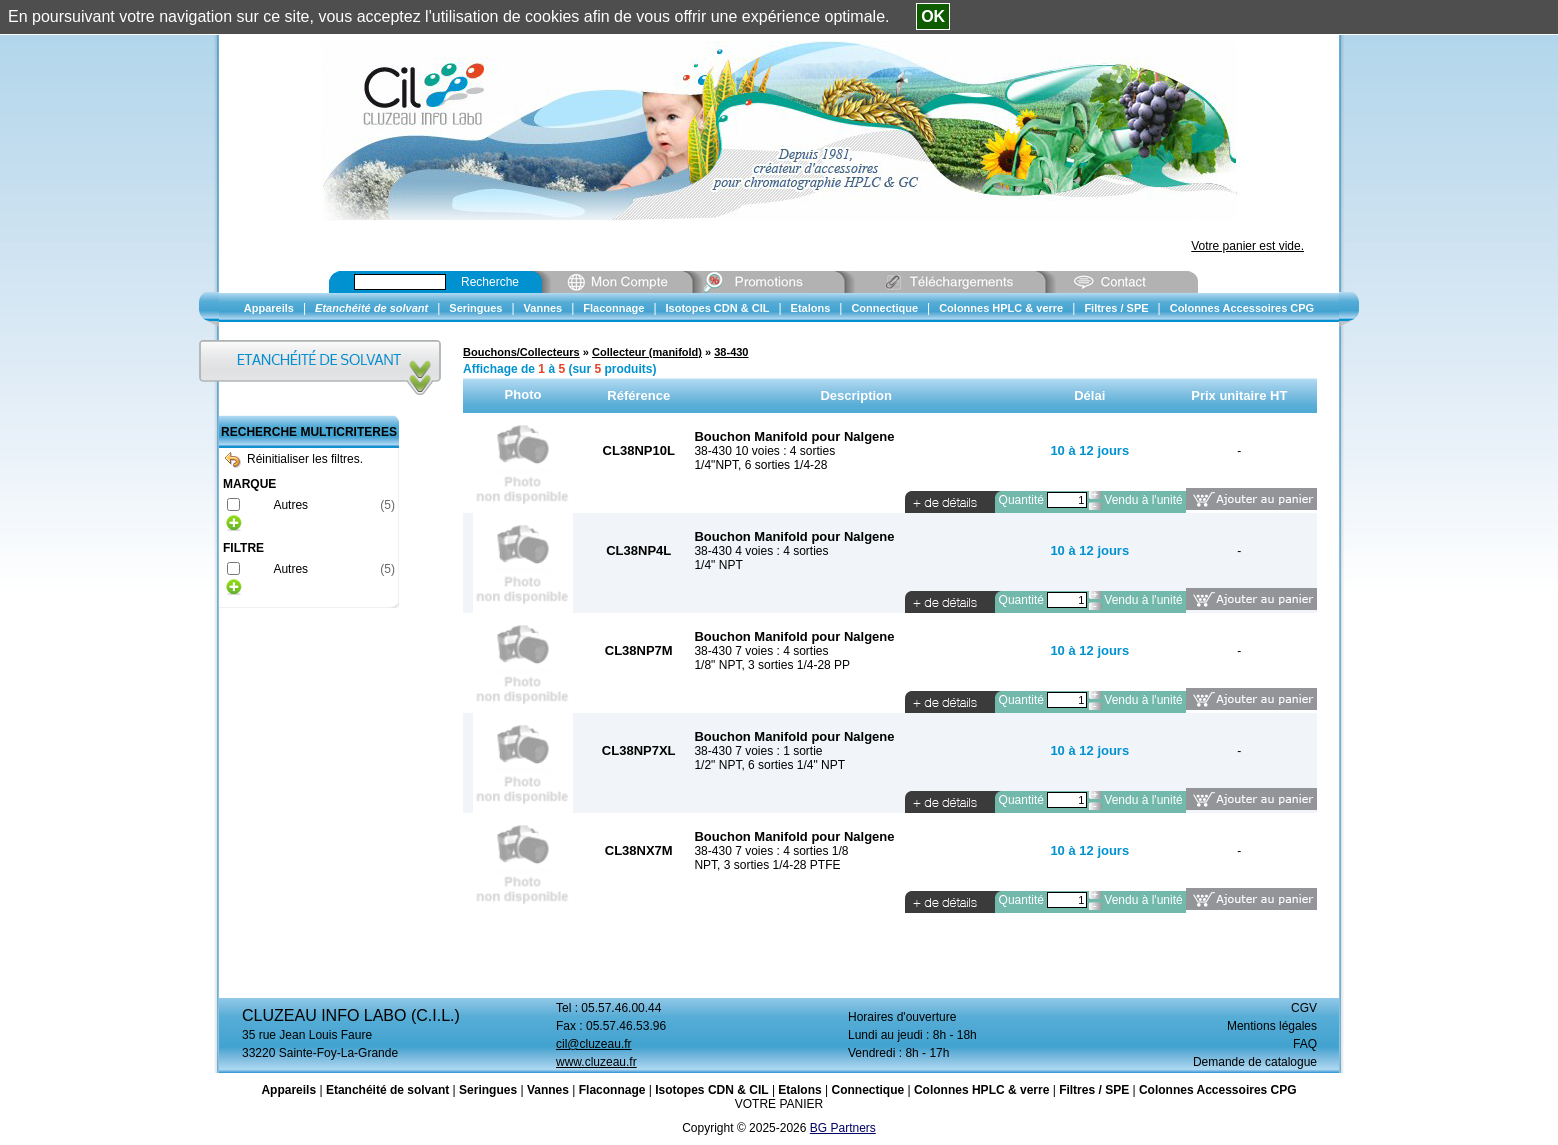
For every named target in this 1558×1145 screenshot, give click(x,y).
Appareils (288, 1090)
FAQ (1305, 1044)
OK (933, 16)
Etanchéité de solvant (387, 1090)
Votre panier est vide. (1247, 246)
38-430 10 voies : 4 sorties (764, 451)
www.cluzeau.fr (596, 1062)
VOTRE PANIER (779, 1104)
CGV (1304, 1008)
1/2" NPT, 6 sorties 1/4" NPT (769, 765)
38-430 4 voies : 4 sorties (761, 551)
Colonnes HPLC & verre (981, 1090)
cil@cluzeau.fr (594, 1044)
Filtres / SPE (1094, 1090)
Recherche (490, 282)
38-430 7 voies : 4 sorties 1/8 (771, 851)
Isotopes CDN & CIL (711, 1090)
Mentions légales (1272, 1026)
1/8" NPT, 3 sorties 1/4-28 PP (772, 665)
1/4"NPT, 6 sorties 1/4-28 (760, 465)
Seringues (488, 1090)
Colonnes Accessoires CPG (1218, 1090)
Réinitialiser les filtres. (294, 459)
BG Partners (843, 1128)
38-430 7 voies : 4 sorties (761, 651)
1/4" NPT (718, 565)
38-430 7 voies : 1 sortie (758, 751)
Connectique (867, 1090)
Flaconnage (612, 1090)
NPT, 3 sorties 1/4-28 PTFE (767, 865)
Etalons (799, 1090)
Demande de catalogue (1255, 1062)
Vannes (548, 1090)
